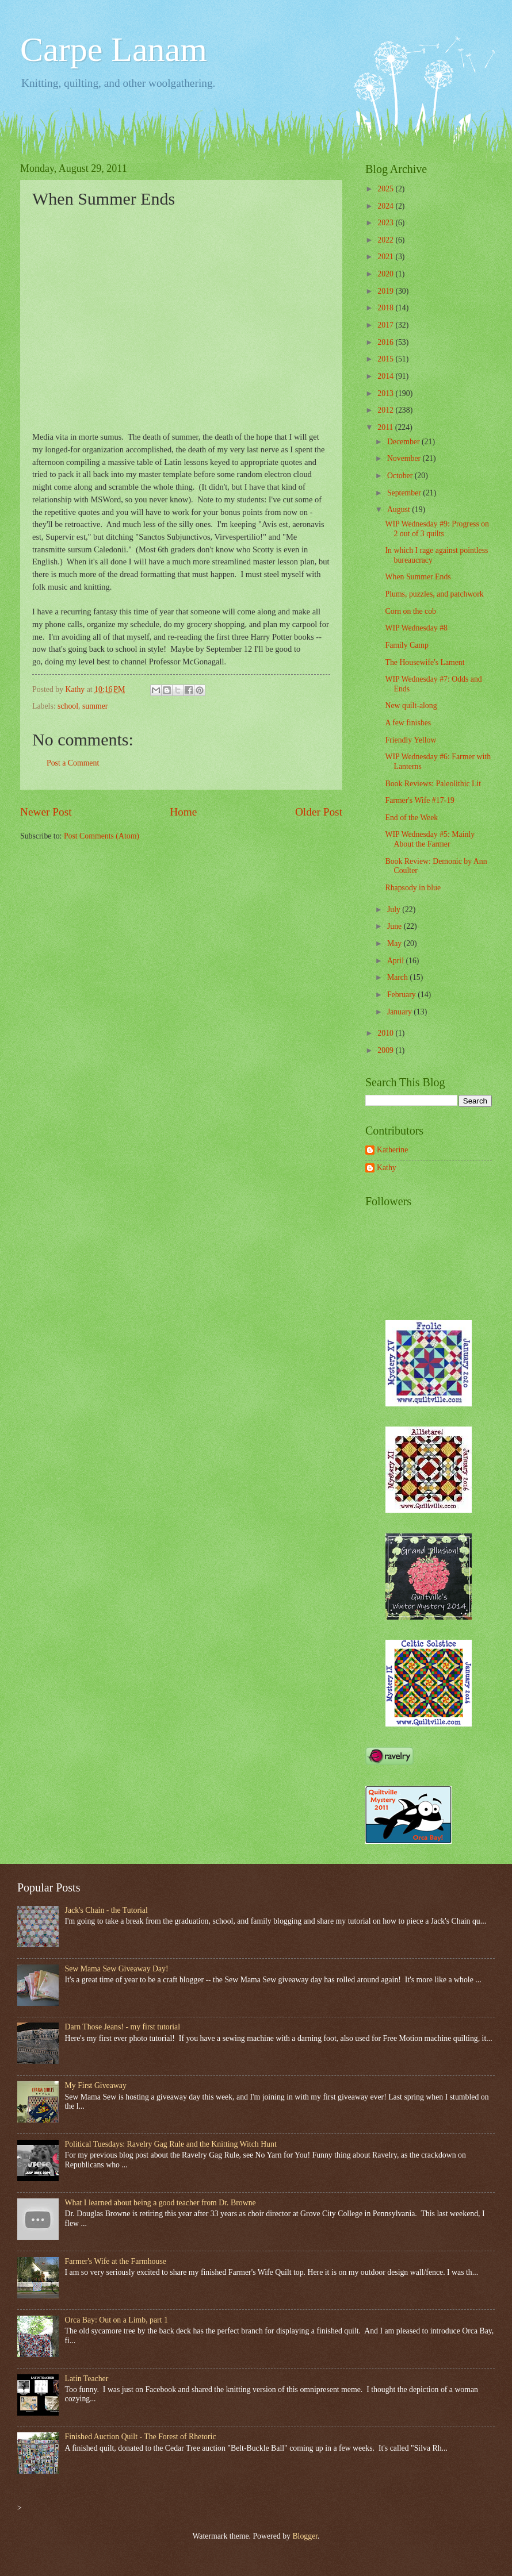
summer (95, 706)
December (404, 441)
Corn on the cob (410, 611)
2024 (386, 206)
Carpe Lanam (113, 49)
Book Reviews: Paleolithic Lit (433, 783)
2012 (386, 410)
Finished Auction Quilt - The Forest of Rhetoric (140, 2436)
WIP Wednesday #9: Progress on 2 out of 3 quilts (437, 529)
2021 (386, 256)
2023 (386, 222)
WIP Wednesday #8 (416, 628)
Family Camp (407, 645)
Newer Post (46, 812)
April (396, 960)
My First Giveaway (96, 2085)
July (394, 909)
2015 (386, 359)
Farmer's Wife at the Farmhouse (115, 2261)
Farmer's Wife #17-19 (419, 800)
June (395, 926)
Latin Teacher (87, 2378)
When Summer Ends (417, 576)
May (395, 943)
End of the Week (411, 817)
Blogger (305, 2536)
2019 (386, 291)
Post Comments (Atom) (101, 836)
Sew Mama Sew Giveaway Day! (117, 1968)
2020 (386, 274)
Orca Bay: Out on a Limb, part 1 (116, 2320)
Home (183, 812)
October (401, 475)
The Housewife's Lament (424, 662)
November (405, 458)
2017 (386, 325)
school (68, 706)
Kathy (386, 1167)
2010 (386, 1033)
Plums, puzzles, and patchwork (434, 594)
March (398, 977)
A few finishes (408, 722)
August (399, 509)
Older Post (318, 812)
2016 (386, 342)
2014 (386, 376)
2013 (386, 393)
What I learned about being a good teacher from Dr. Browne (160, 2202)
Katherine (392, 1149)
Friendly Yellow (410, 740)
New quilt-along (411, 705)
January (400, 1012)
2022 (386, 240)
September (405, 493)
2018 (386, 307)
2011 (386, 427)
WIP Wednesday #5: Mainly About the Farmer (430, 839)
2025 (386, 188)
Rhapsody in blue (413, 887)
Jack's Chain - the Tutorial (106, 1910)
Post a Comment (73, 763)
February (402, 994)
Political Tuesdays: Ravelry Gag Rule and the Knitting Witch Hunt (171, 2144)
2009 (386, 1050)
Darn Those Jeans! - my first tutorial (123, 2027)
